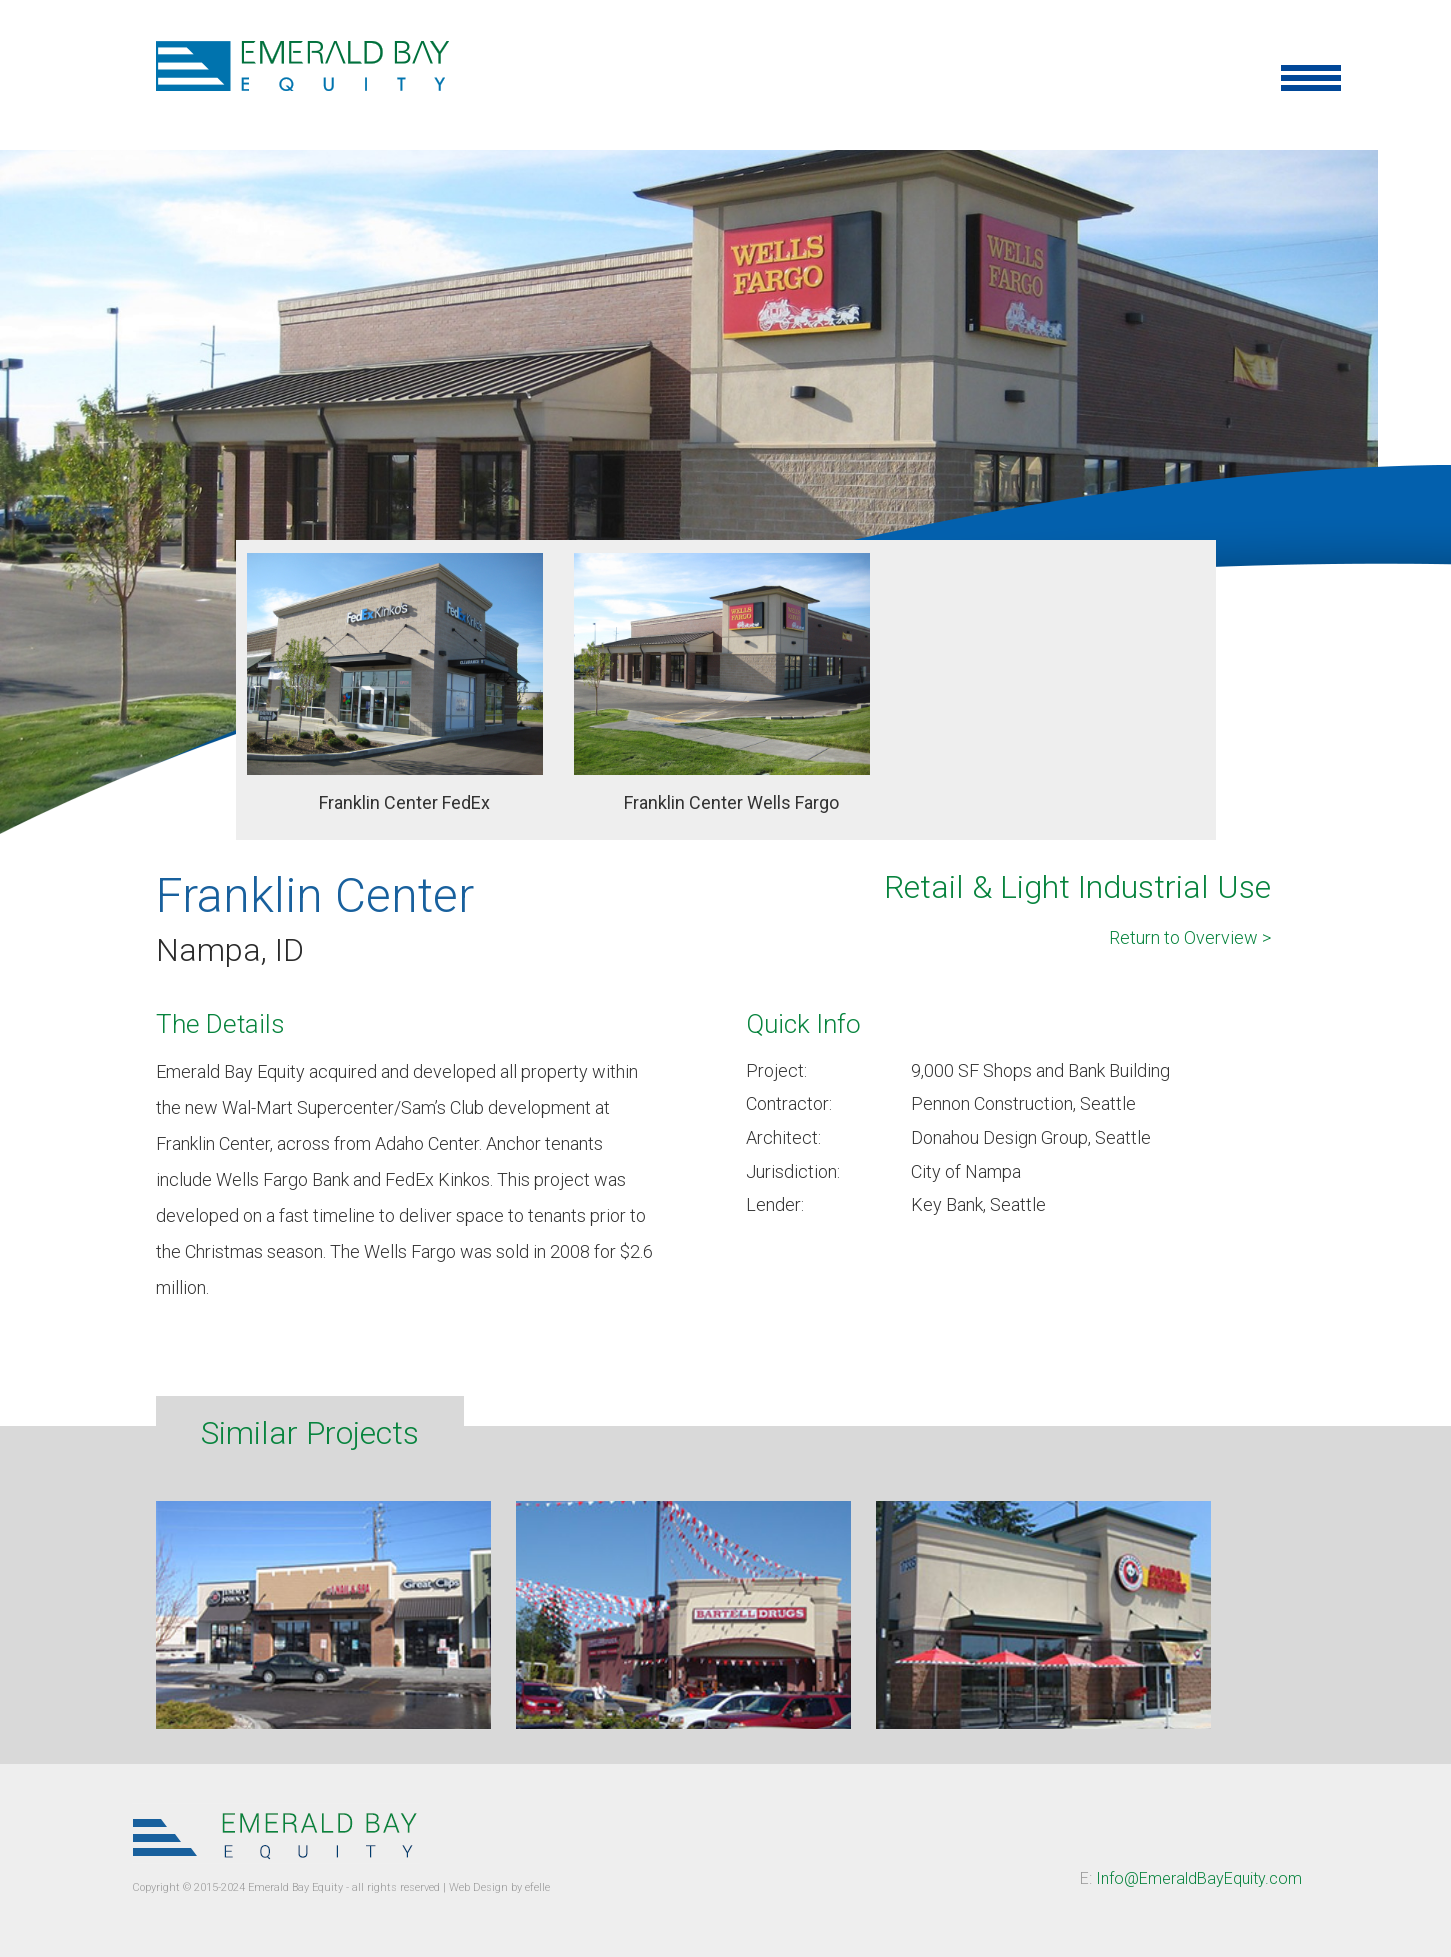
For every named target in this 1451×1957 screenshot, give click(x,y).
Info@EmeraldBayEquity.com (1199, 1878)
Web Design (478, 1887)
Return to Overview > (1190, 937)
